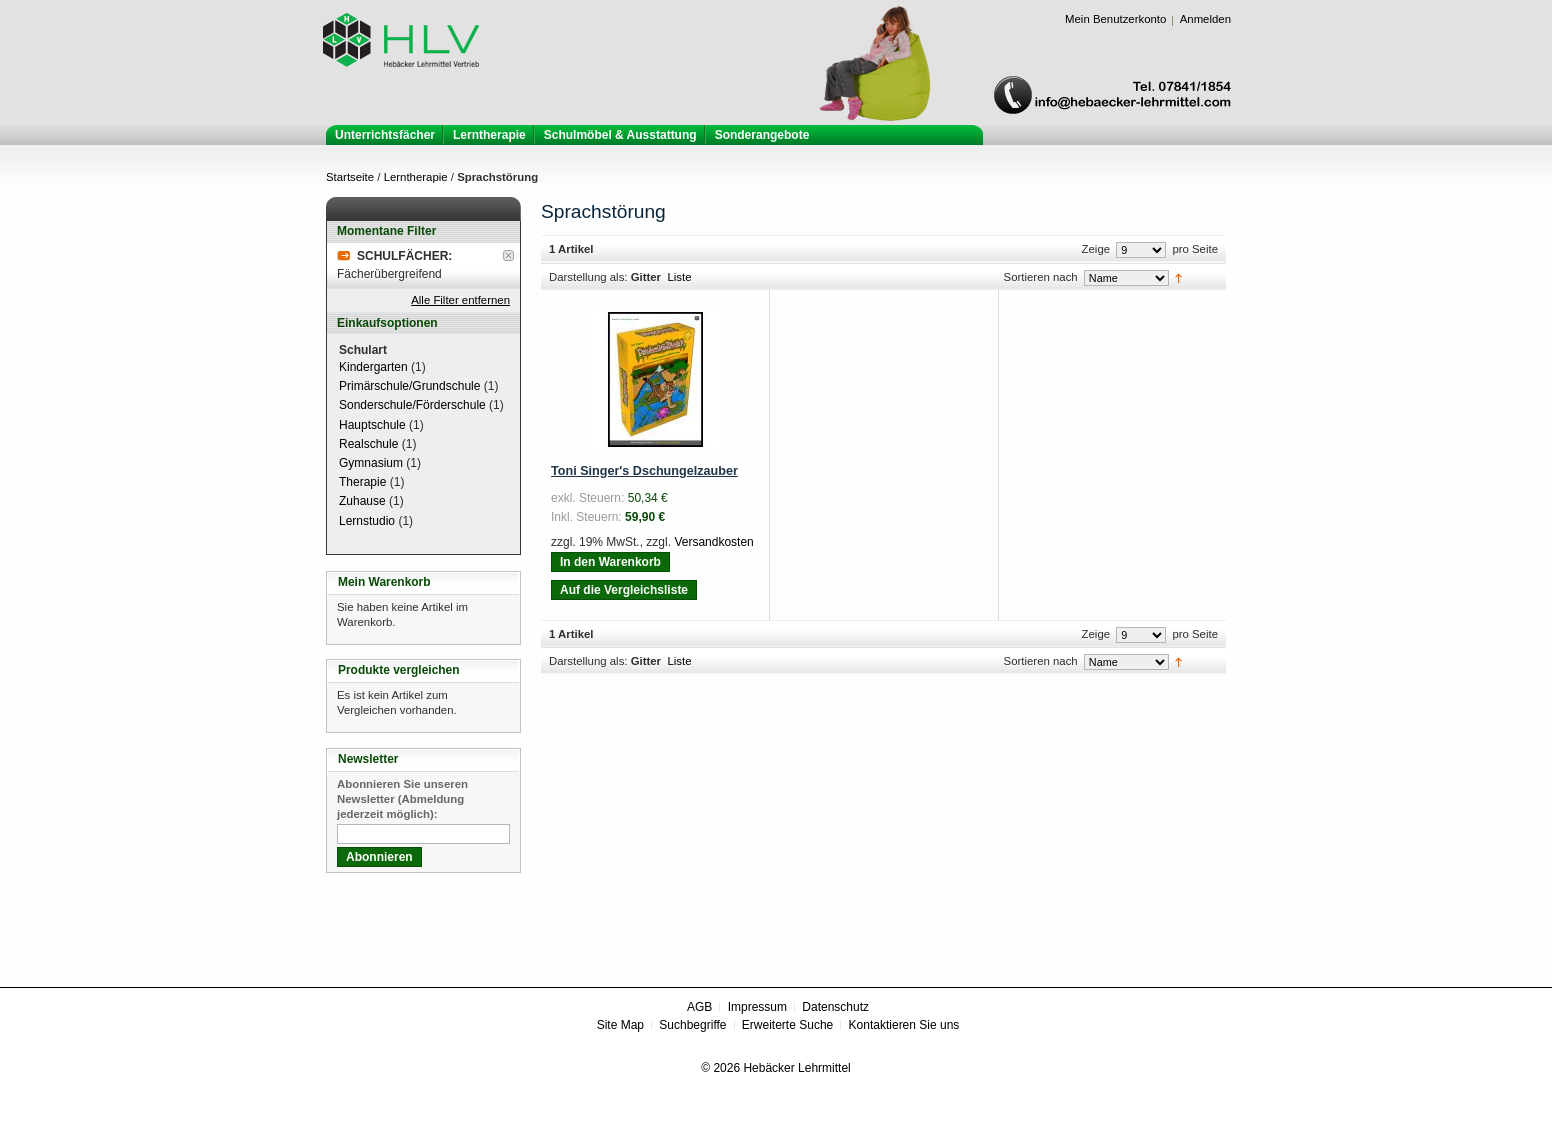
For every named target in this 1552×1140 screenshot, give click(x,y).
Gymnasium (371, 463)
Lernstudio (367, 521)
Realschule (368, 444)
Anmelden (1205, 19)
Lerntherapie (416, 177)
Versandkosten (713, 542)
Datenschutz (835, 1007)
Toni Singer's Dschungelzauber (644, 471)
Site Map (620, 1025)
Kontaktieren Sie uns (904, 1025)
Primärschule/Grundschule (409, 386)
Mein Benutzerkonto (1115, 19)
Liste (679, 277)
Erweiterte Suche (787, 1025)
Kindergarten (373, 367)
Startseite (350, 177)
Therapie (362, 482)
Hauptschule (372, 425)
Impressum (757, 1007)
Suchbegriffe (692, 1025)
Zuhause (362, 501)
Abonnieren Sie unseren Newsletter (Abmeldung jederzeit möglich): (402, 799)
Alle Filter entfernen (460, 300)
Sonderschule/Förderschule (412, 405)
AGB (699, 1007)
